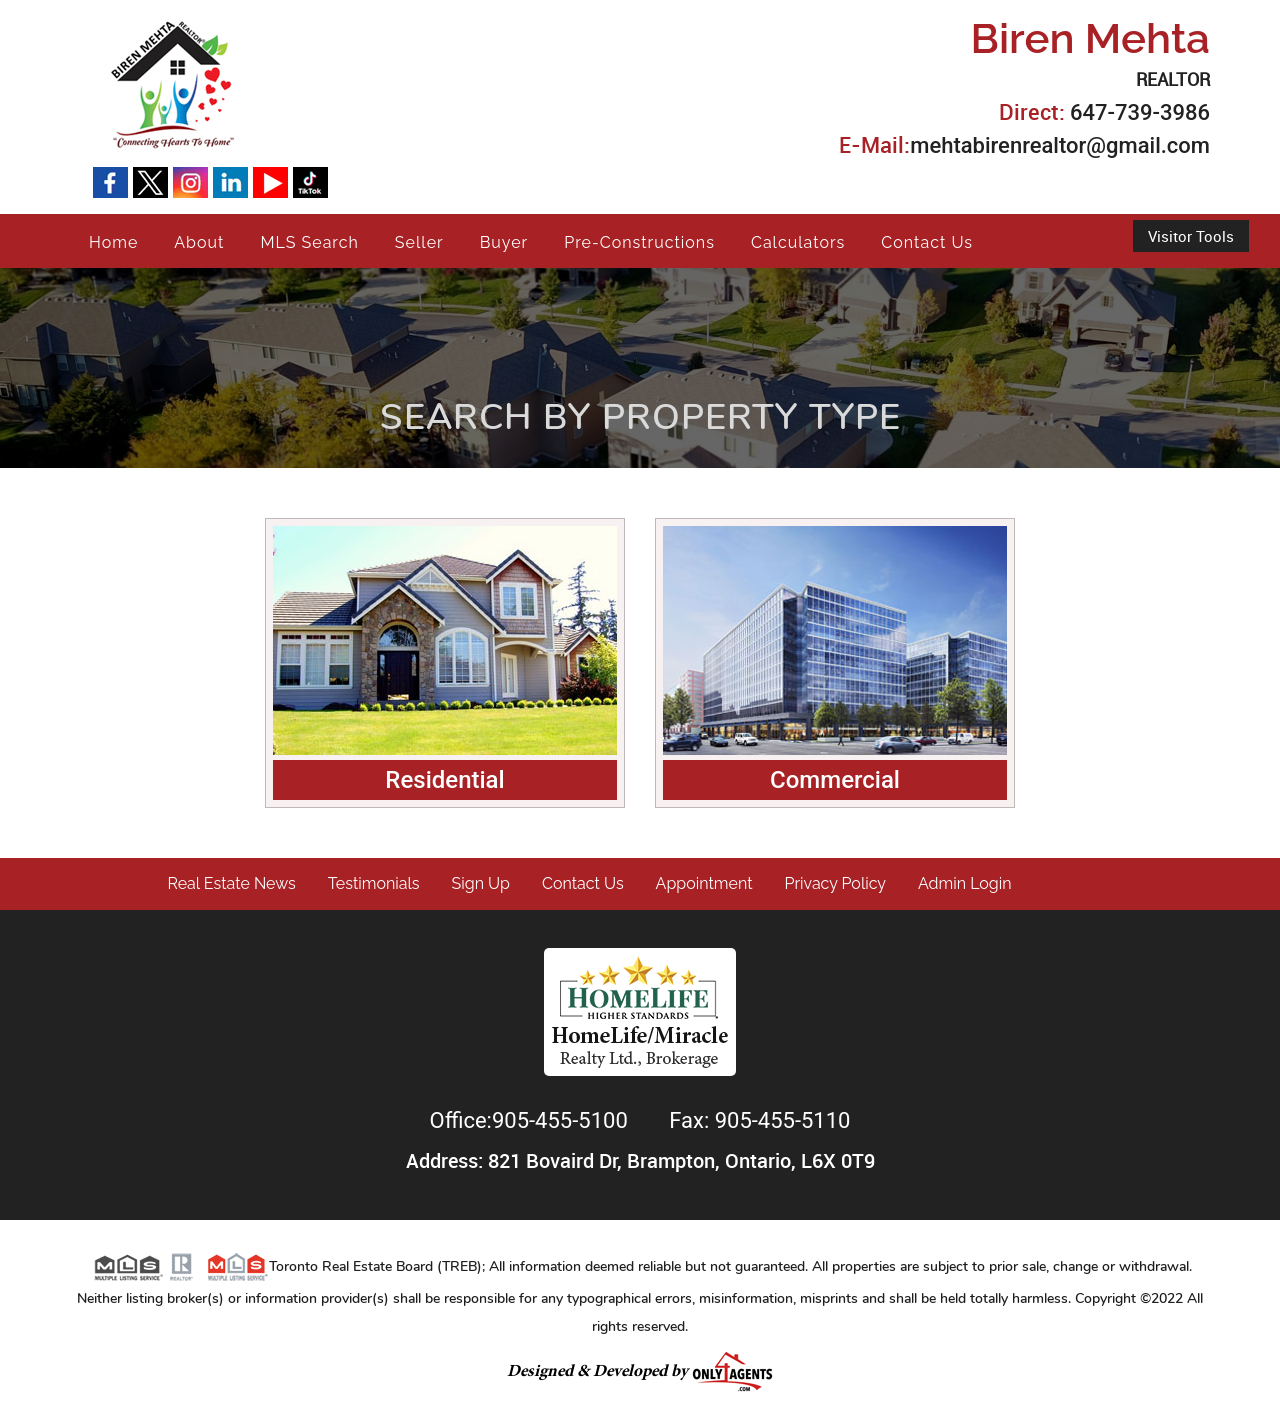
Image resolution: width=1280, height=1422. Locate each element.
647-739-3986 (1140, 112)
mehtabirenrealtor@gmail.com (1060, 145)
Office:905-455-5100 (532, 1120)
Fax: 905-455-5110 (759, 1120)
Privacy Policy (836, 883)
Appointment (704, 883)
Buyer (504, 242)
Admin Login (965, 883)
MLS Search (309, 242)
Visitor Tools (1191, 236)
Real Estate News (232, 883)
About (199, 242)
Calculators (798, 242)
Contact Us (927, 242)
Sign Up (481, 883)
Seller (419, 242)
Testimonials (374, 883)
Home (113, 242)
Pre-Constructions (639, 242)
